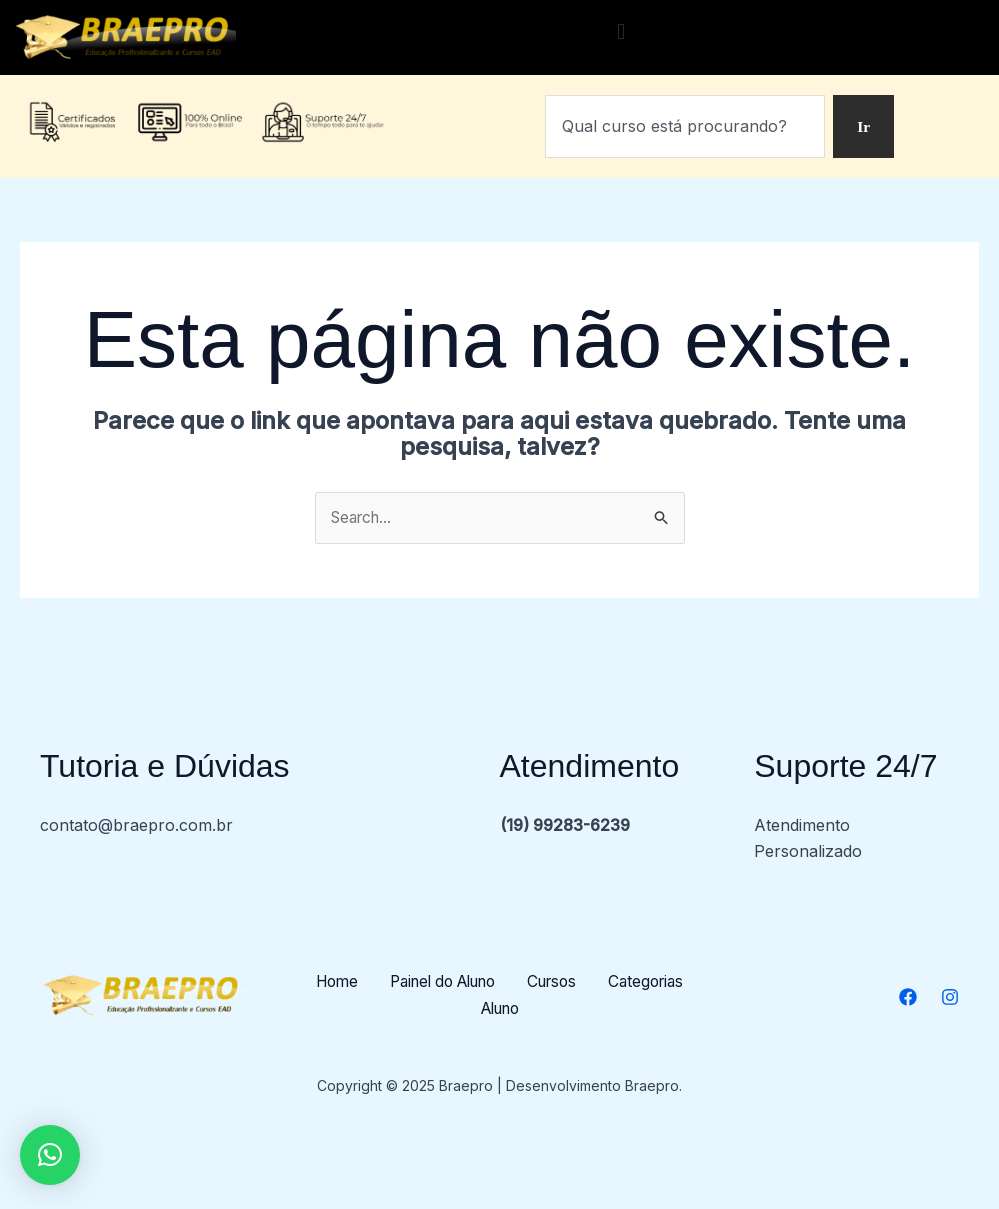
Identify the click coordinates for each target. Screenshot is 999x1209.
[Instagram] (950, 998)
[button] (621, 32)
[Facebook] (908, 998)
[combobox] (685, 127)
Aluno (556, 1009)
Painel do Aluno (495, 983)
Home (380, 983)
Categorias (461, 1009)
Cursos (615, 983)
